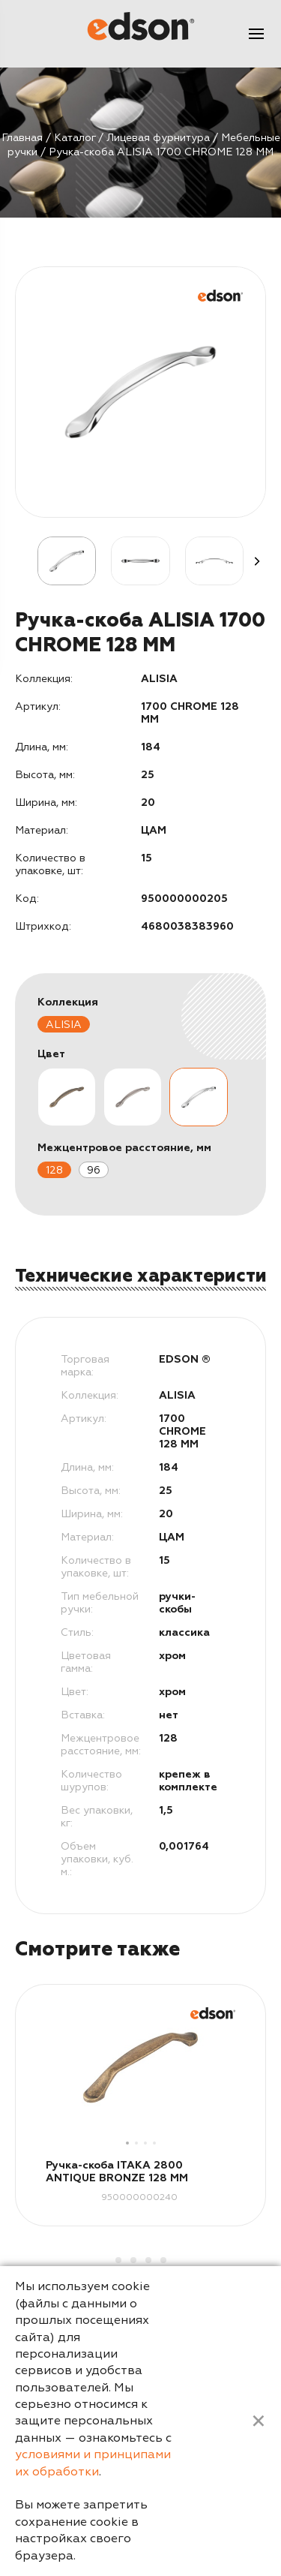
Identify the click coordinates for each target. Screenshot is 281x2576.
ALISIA (64, 1024)
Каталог (74, 137)
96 (93, 1170)
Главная (22, 137)
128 (54, 1170)
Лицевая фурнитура (158, 137)
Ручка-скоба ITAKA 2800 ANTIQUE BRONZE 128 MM (117, 2171)
